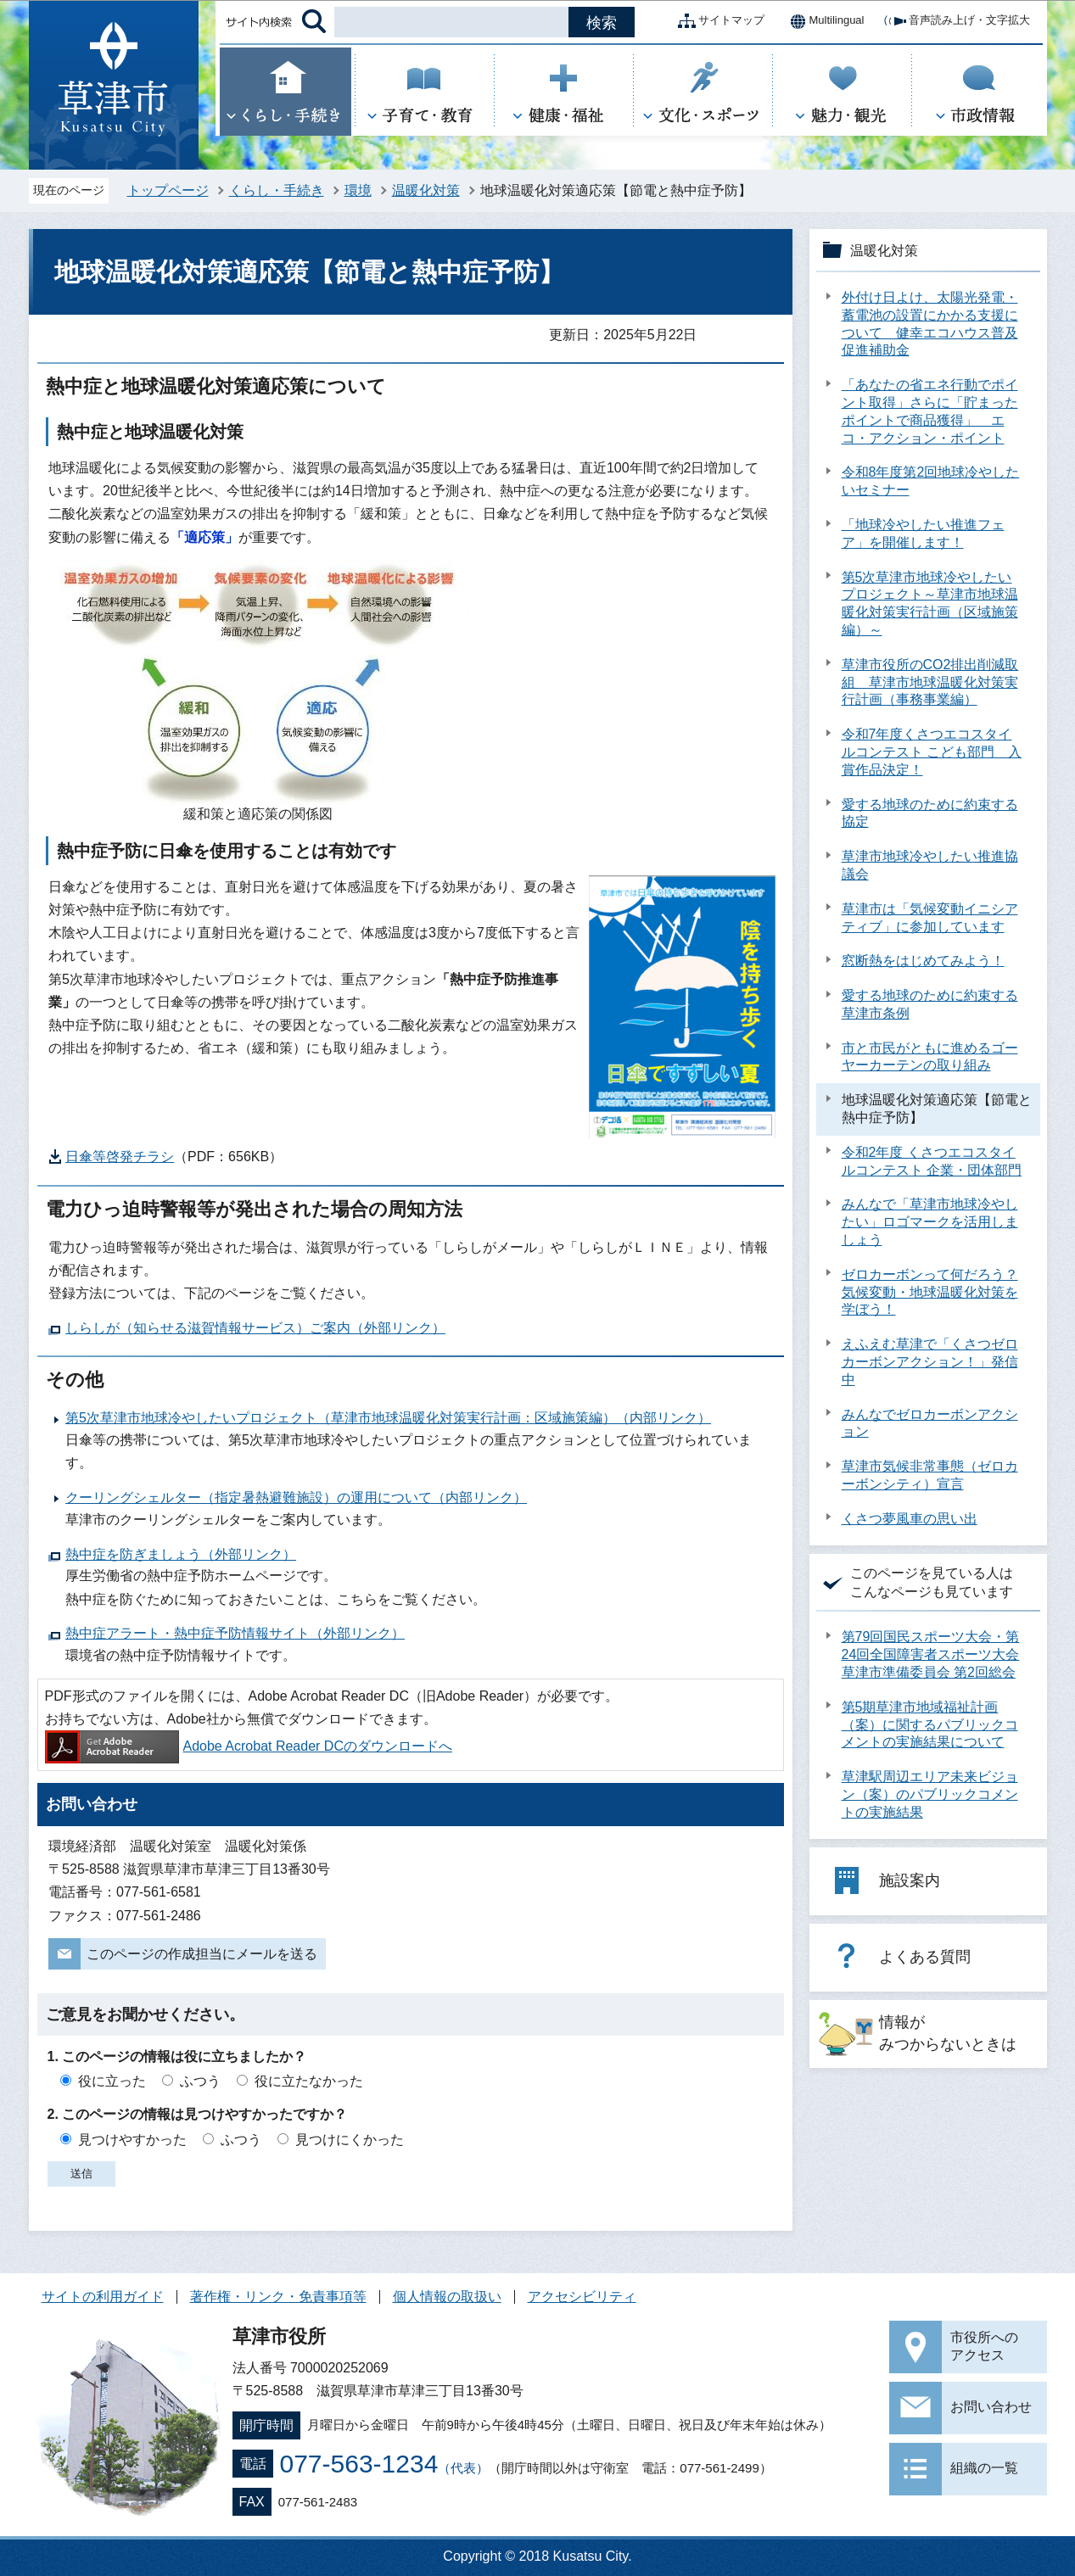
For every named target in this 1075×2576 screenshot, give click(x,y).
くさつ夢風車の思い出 (909, 1519)
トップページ (168, 190)
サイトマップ (717, 21)
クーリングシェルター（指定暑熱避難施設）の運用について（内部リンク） (296, 1497)
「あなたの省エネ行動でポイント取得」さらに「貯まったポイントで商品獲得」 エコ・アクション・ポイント (930, 410)
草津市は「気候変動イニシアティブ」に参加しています (930, 918)
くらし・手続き (276, 190)
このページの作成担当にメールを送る (202, 1954)
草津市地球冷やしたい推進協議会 (930, 865)
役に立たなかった (309, 2081)
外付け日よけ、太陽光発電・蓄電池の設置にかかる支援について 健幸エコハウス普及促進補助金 (930, 323)
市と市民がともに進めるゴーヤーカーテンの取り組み (930, 1057)
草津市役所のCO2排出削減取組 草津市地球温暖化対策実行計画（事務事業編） (930, 682)
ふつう (200, 2081)
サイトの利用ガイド (103, 2296)
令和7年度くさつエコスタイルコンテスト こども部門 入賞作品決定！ (932, 752)
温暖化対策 (426, 190)
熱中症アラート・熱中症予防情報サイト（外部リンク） (235, 1633)
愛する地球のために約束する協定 (930, 813)
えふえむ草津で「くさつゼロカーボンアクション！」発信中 (930, 1362)
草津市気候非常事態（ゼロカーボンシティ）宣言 (930, 1475)
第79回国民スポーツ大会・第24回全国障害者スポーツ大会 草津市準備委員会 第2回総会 (931, 1654)
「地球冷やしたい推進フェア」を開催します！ (923, 533)
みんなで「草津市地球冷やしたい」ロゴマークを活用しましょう (930, 1222)
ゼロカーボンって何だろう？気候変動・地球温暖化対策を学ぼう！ (930, 1292)
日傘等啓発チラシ (119, 1156)
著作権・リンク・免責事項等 (278, 2296)
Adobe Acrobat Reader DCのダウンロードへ (248, 1746)
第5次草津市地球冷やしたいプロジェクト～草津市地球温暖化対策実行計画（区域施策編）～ (930, 603)
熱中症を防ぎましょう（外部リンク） (180, 1554)
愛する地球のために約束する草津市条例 (930, 1004)
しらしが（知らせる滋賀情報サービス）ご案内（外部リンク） (255, 1328)
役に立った (112, 2081)
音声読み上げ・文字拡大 (956, 21)
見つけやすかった (132, 2139)
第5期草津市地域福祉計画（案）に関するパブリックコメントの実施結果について (930, 1725)
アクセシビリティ (582, 2296)
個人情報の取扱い (447, 2296)
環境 (358, 190)
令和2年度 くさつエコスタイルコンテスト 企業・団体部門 (932, 1161)
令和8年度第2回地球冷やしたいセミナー (931, 481)
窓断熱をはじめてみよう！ (923, 960)
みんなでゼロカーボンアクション (930, 1423)
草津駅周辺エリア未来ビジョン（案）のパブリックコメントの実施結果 (930, 1794)
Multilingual (822, 21)
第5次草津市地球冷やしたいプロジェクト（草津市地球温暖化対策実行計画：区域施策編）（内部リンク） (388, 1418)
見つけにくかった (349, 2139)
